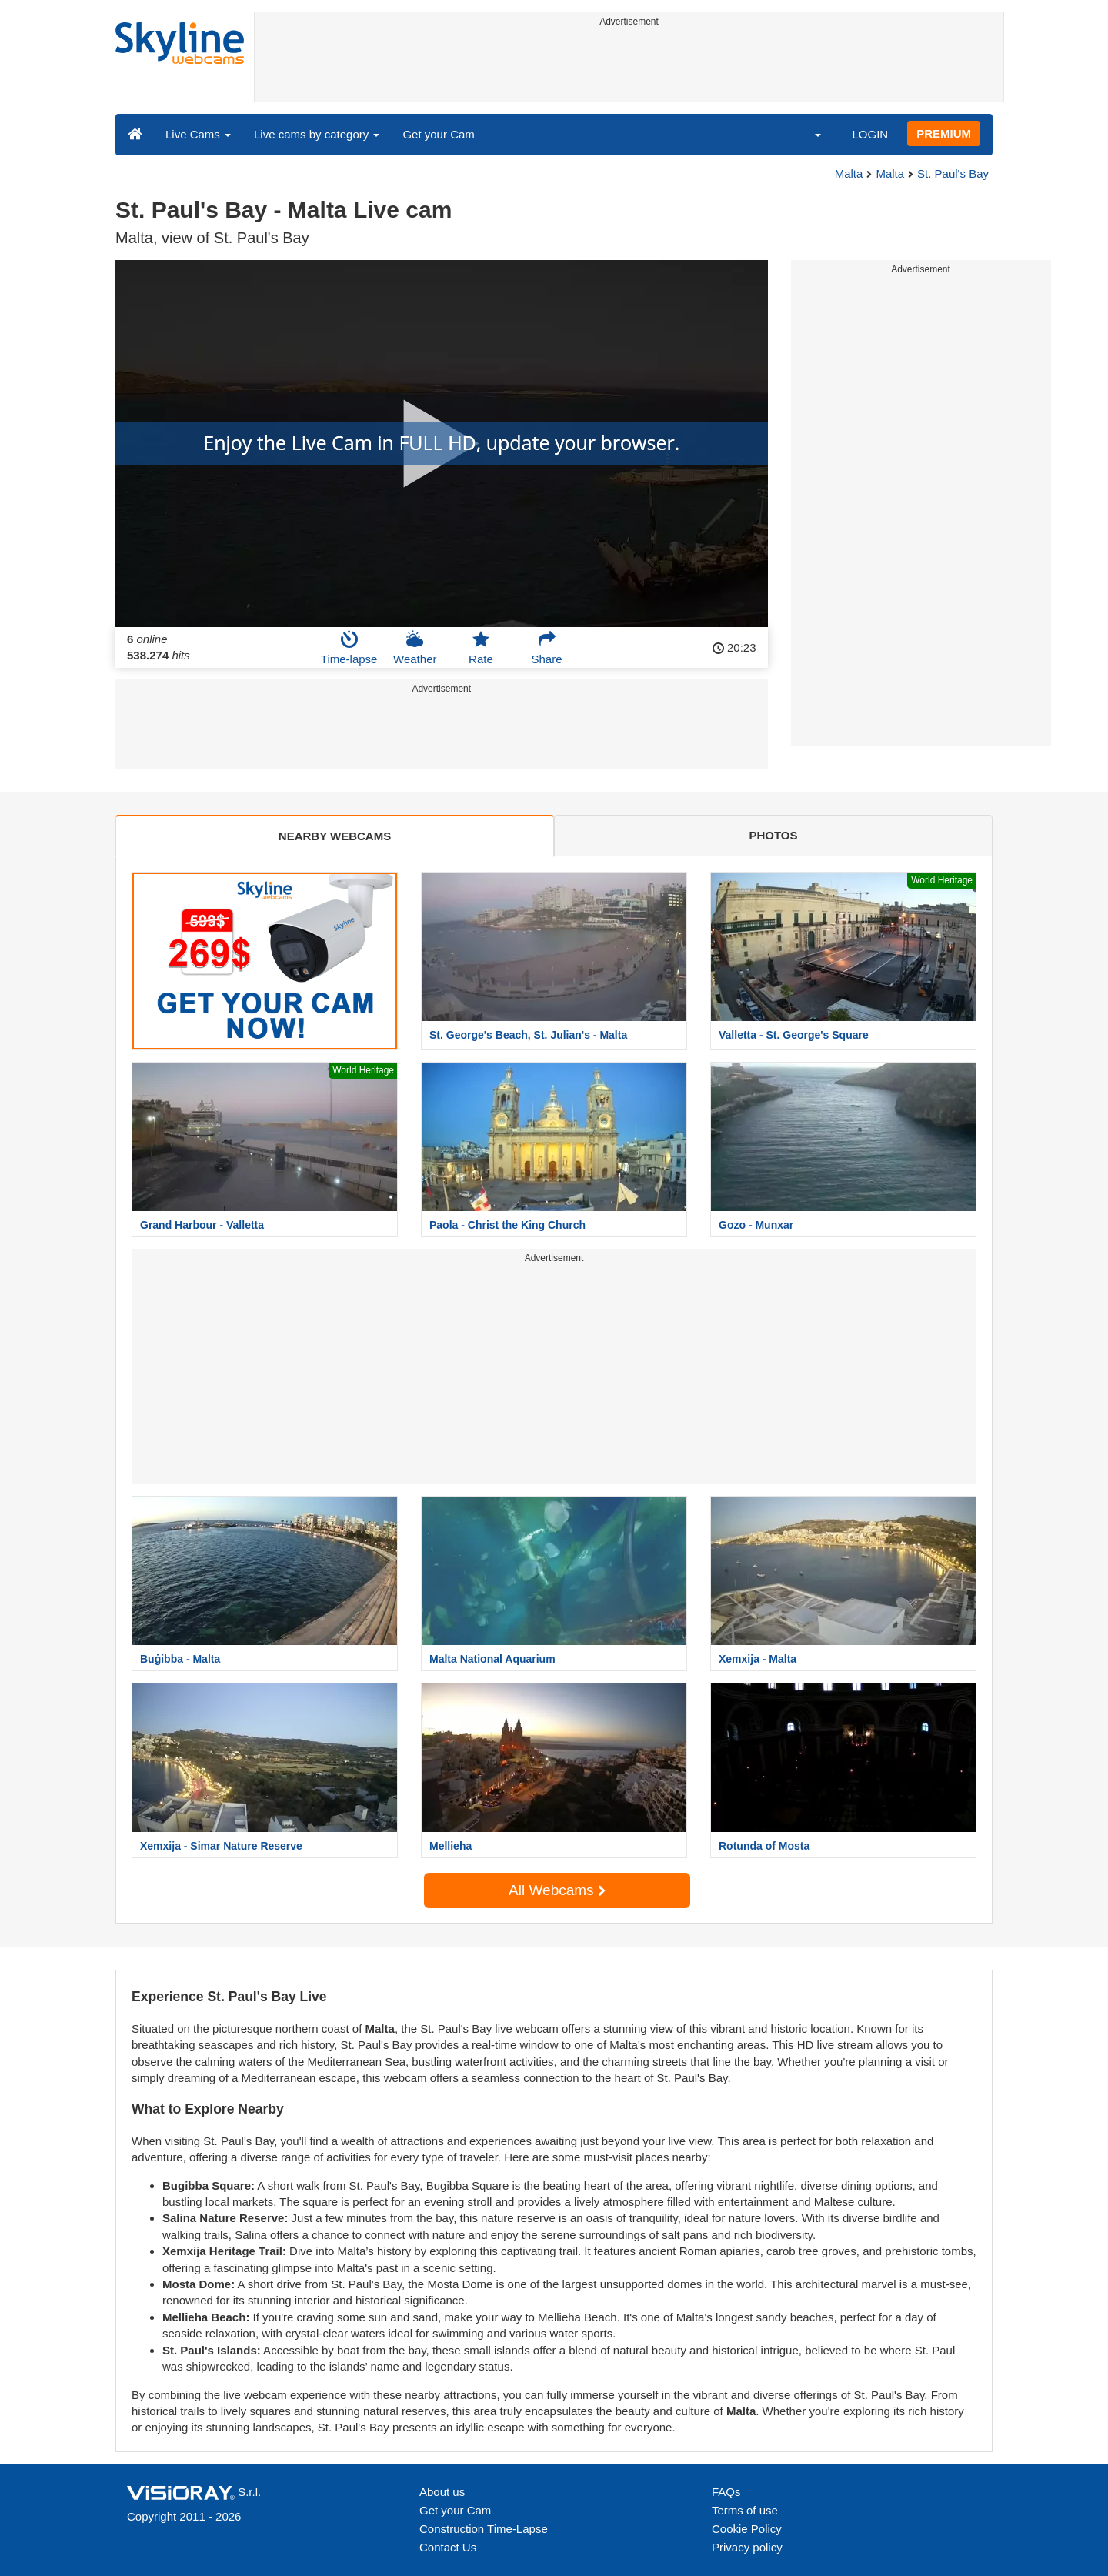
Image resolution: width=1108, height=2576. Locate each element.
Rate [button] (481, 648)
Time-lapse (349, 648)
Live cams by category (316, 134)
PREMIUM (943, 133)
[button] (808, 134)
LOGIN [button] (870, 134)
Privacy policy (747, 2547)
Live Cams (198, 134)
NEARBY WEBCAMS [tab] (335, 836)
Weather (414, 648)
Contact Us (447, 2547)
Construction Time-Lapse (483, 2528)
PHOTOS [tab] (773, 835)
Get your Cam (438, 134)
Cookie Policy (747, 2528)
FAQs (726, 2491)
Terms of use (745, 2510)
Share (547, 648)
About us (442, 2491)
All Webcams (557, 1890)
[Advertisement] (629, 67)
